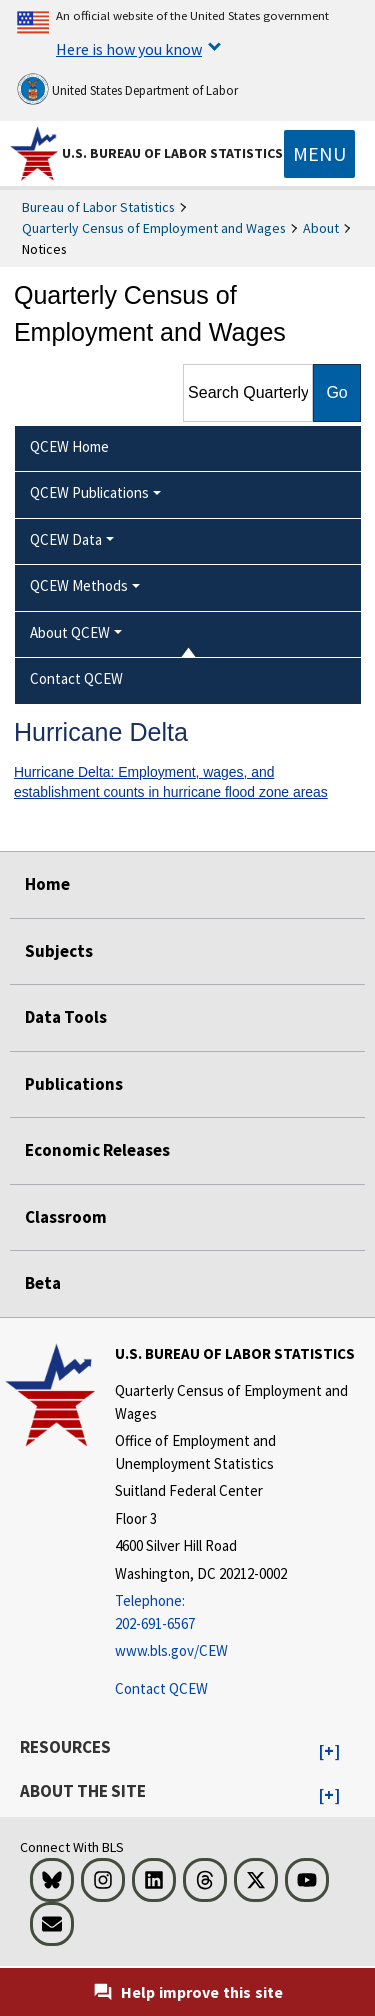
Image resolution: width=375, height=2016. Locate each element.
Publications (74, 1084)
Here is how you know (129, 49)
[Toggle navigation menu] (319, 154)
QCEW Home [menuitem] (69, 446)
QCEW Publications (89, 492)
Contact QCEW (161, 1688)
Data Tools (66, 1017)
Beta (43, 1283)
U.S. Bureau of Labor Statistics (172, 153)
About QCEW (70, 632)
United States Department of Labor (127, 89)
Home (47, 884)
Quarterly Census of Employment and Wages (154, 228)
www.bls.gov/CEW (171, 1650)
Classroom (66, 1217)
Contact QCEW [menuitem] (76, 678)
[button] (329, 1752)
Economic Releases (97, 1150)
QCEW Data (66, 539)
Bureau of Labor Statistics (98, 207)
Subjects (59, 951)
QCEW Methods (79, 585)
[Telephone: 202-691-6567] (242, 1612)
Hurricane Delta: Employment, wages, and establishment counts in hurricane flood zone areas (171, 782)
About (321, 228)
